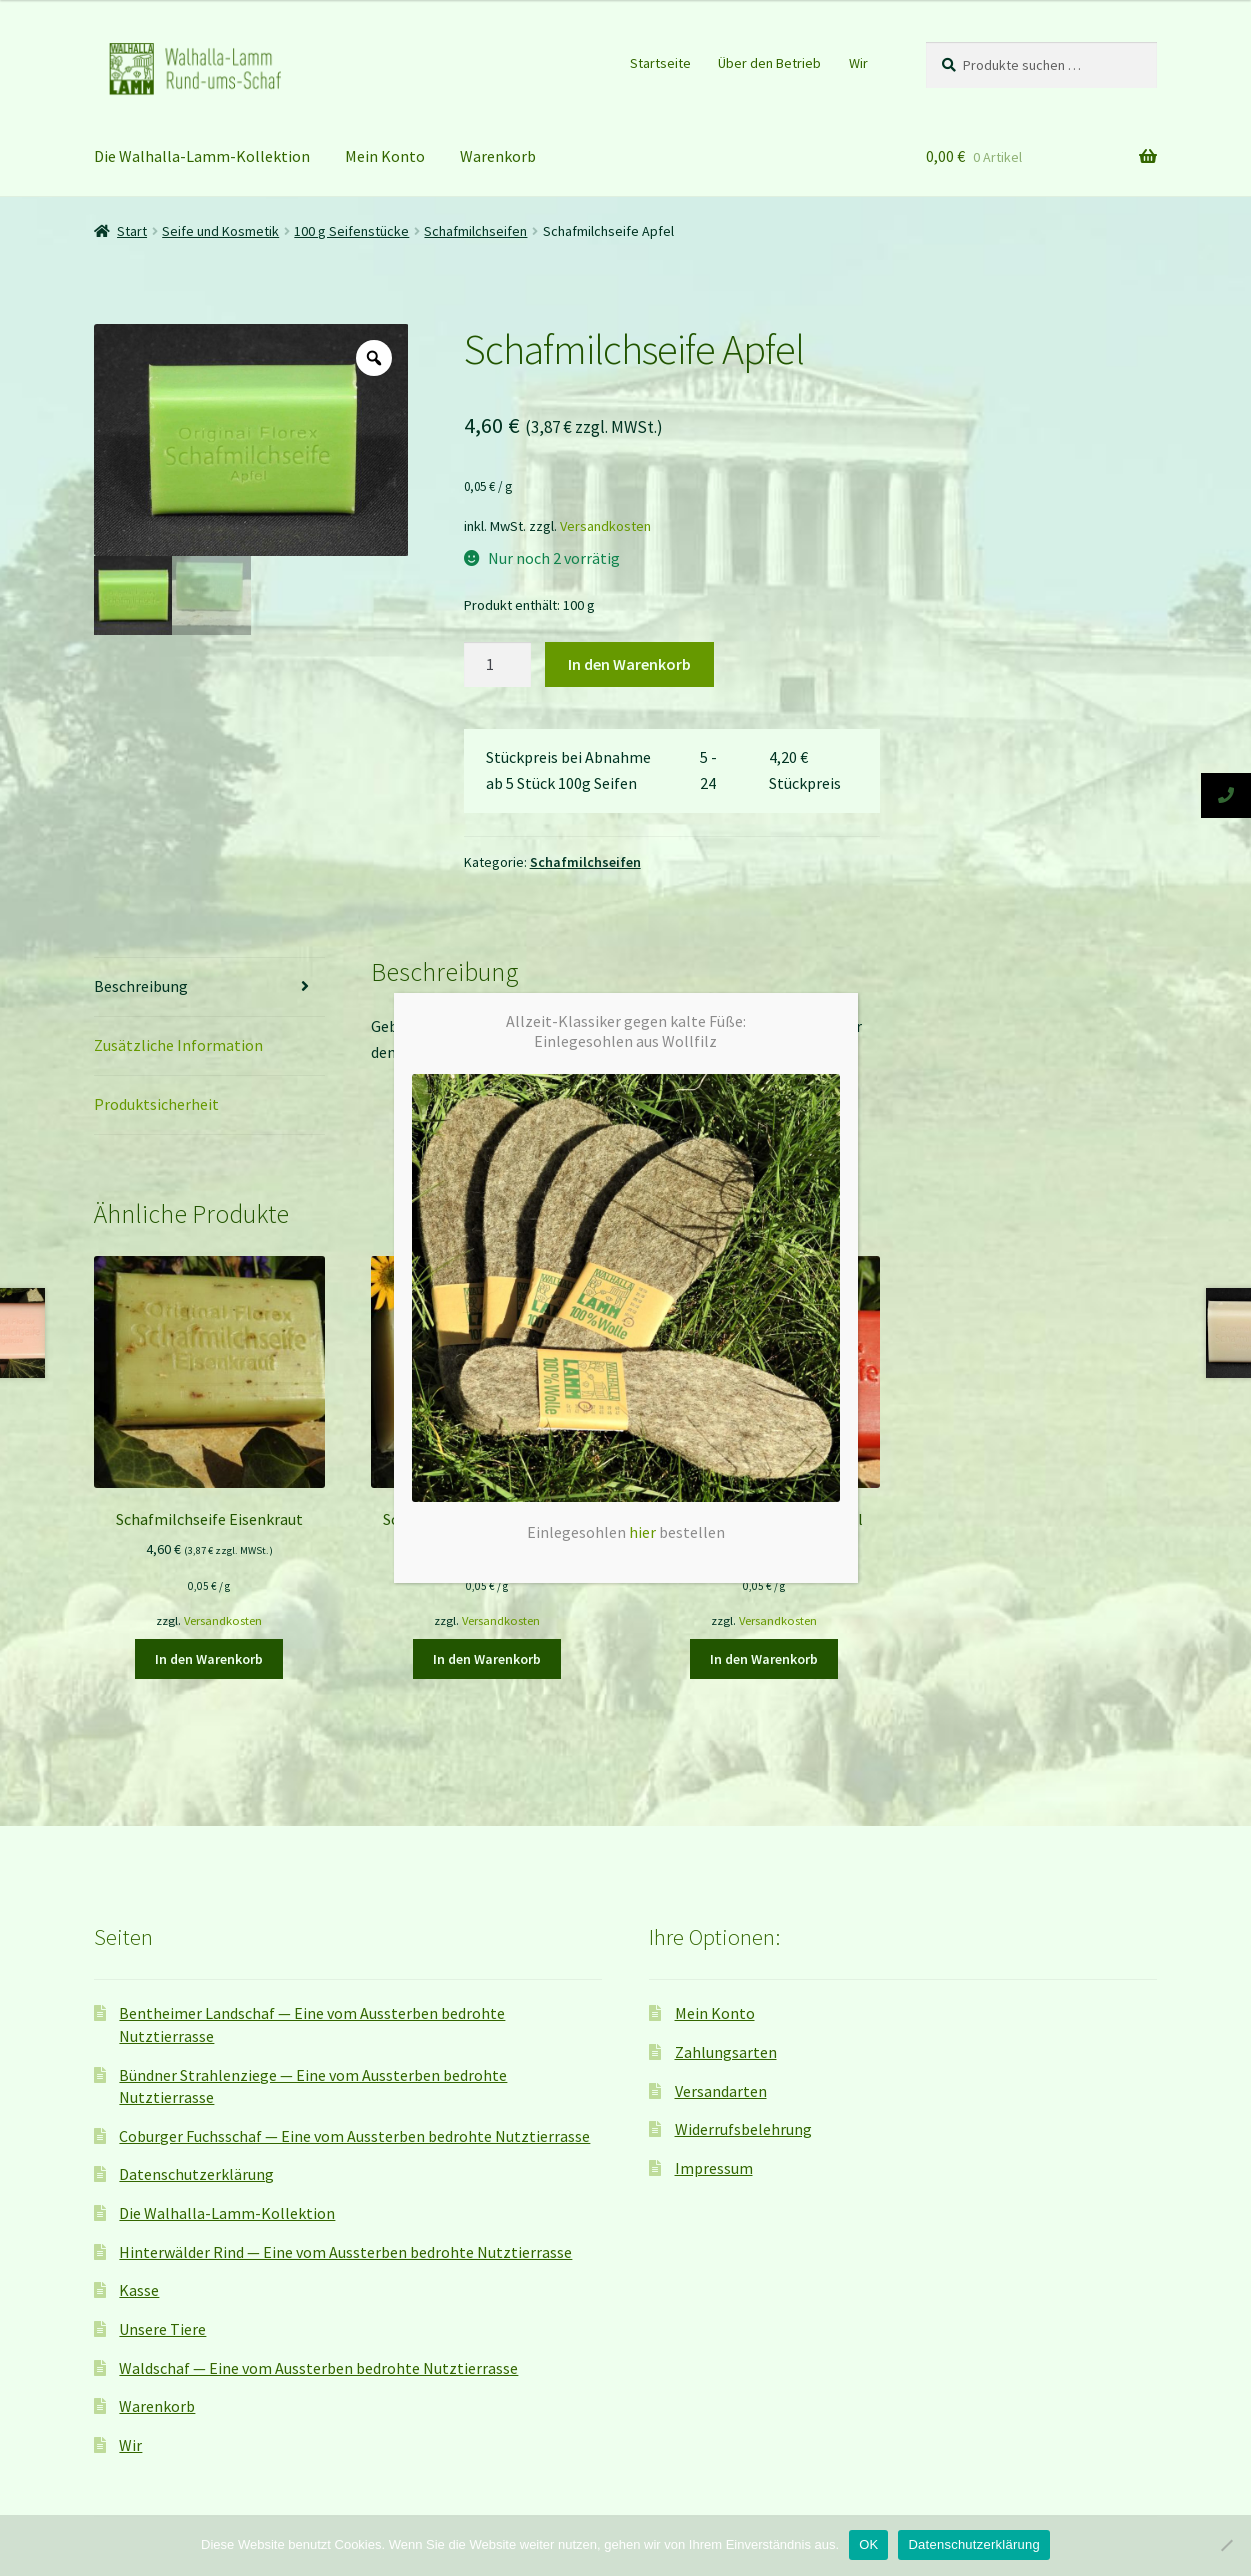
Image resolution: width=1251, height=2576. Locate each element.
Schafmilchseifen (585, 862)
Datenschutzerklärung (196, 2174)
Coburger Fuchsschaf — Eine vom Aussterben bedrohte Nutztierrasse (354, 2136)
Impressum (714, 2168)
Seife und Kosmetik (220, 231)
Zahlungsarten (726, 2052)
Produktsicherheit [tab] (156, 1104)
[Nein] (1226, 2545)
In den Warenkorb (629, 664)
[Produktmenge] (498, 665)
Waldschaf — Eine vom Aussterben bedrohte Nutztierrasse (318, 2368)
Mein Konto (385, 156)
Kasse (139, 2290)
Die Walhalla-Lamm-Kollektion (202, 156)
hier (642, 353)
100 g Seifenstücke (351, 231)
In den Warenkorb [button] (209, 1659)
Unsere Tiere (162, 2329)
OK (868, 2544)
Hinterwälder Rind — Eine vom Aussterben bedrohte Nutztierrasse (345, 2252)
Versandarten (721, 2091)
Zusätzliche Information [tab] (178, 1045)
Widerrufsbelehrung (743, 2129)
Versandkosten (605, 526)
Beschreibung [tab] (141, 986)
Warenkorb (157, 2406)
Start (132, 231)
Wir (858, 63)
